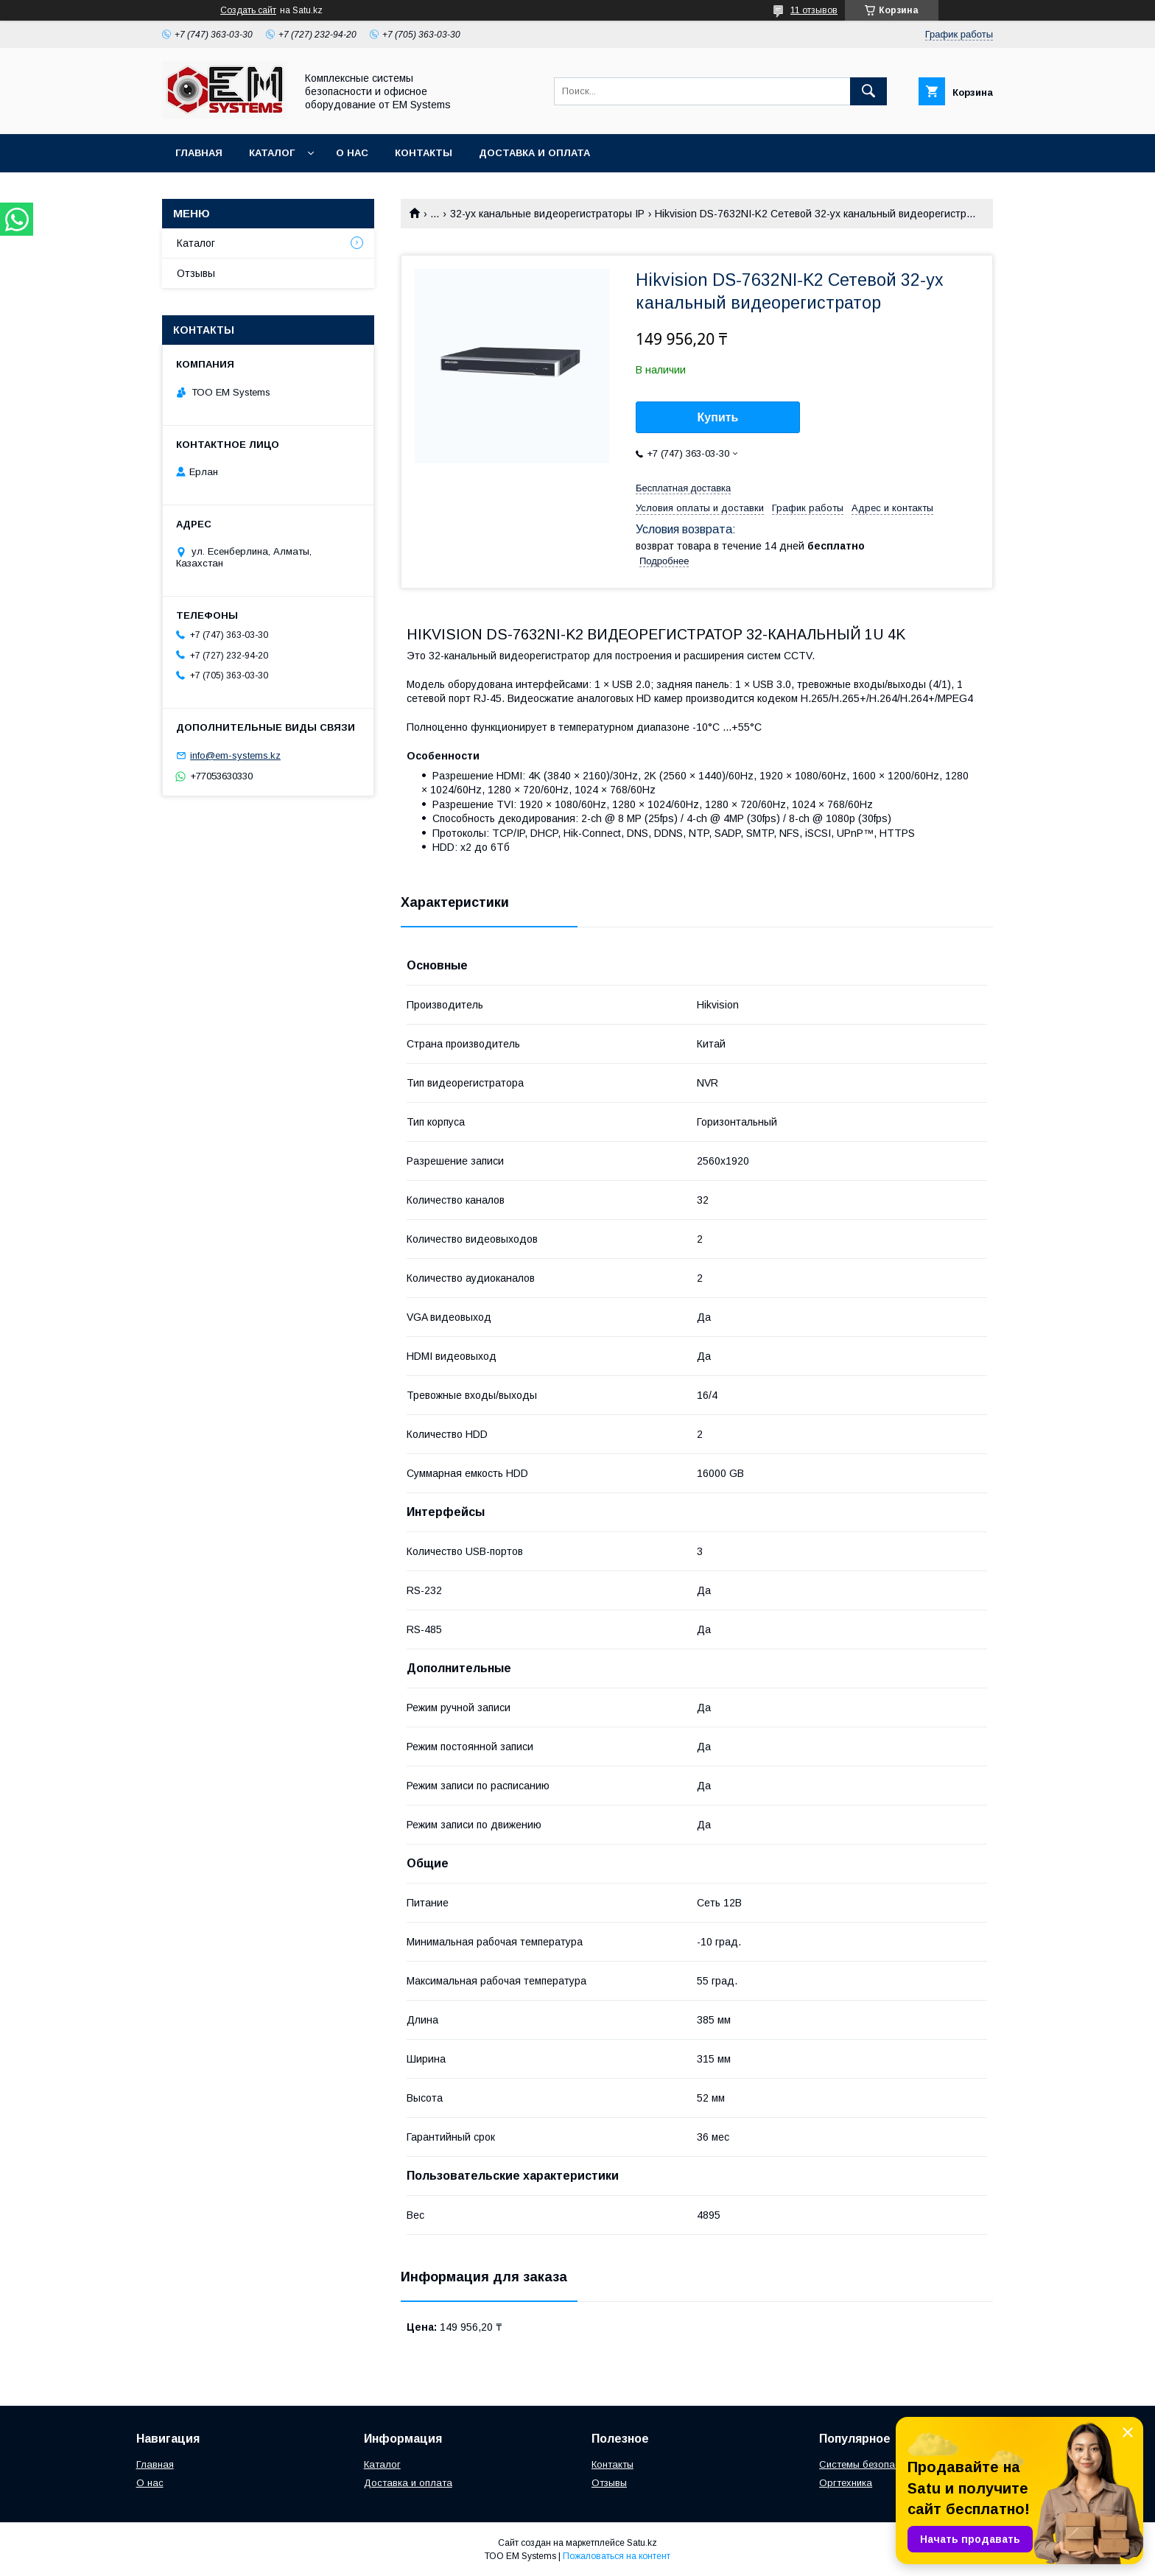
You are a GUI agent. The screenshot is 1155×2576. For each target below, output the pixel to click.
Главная (198, 152)
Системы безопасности (872, 2464)
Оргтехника (845, 2482)
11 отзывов (814, 10)
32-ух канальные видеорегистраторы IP (547, 214)
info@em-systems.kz (235, 755)
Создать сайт (248, 10)
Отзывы (196, 273)
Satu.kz (642, 2543)
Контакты (423, 152)
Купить (718, 417)
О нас (352, 152)
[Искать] (868, 91)
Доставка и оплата (534, 152)
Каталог (272, 152)
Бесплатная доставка (683, 488)
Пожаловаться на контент (616, 2556)
